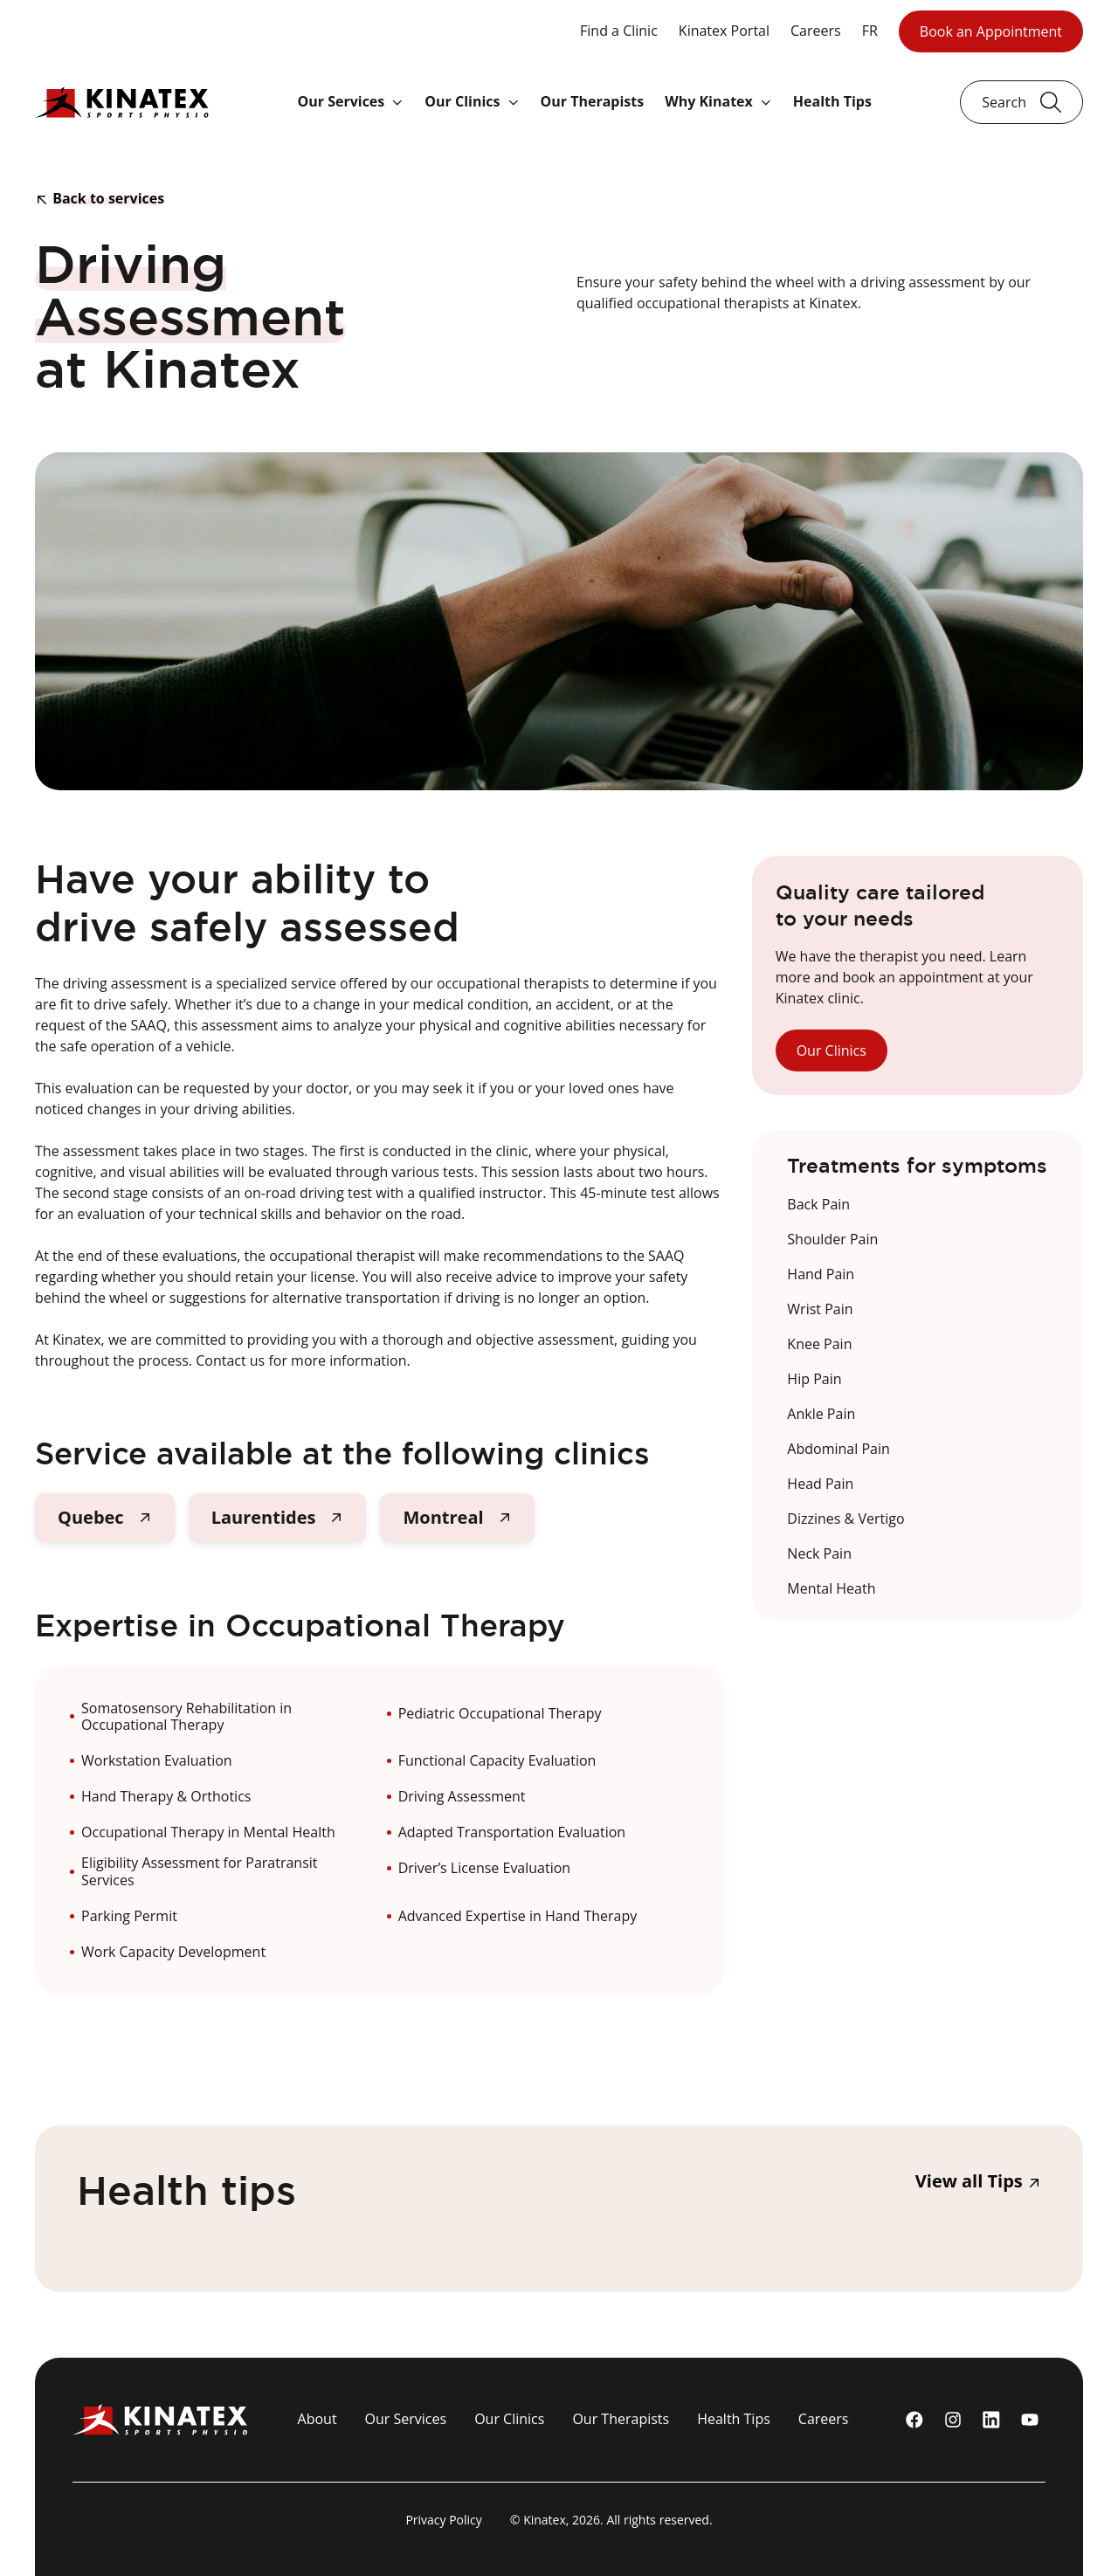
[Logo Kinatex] (122, 101)
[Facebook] (914, 2419)
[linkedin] (991, 2419)
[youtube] (1030, 2419)
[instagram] (953, 2419)
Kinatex (544, 2519)
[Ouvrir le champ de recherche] (1021, 102)
